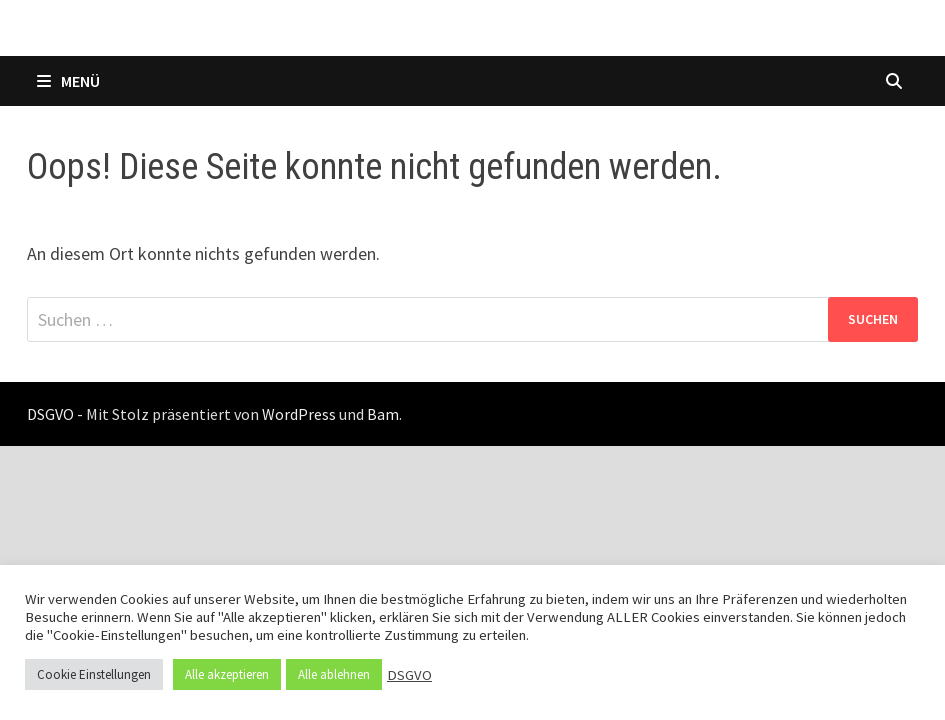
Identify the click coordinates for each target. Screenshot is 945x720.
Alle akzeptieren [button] (227, 674)
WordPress (299, 414)
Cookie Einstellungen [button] (94, 674)
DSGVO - (55, 414)
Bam (383, 414)
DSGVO (409, 675)
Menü (68, 81)
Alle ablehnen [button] (334, 674)
